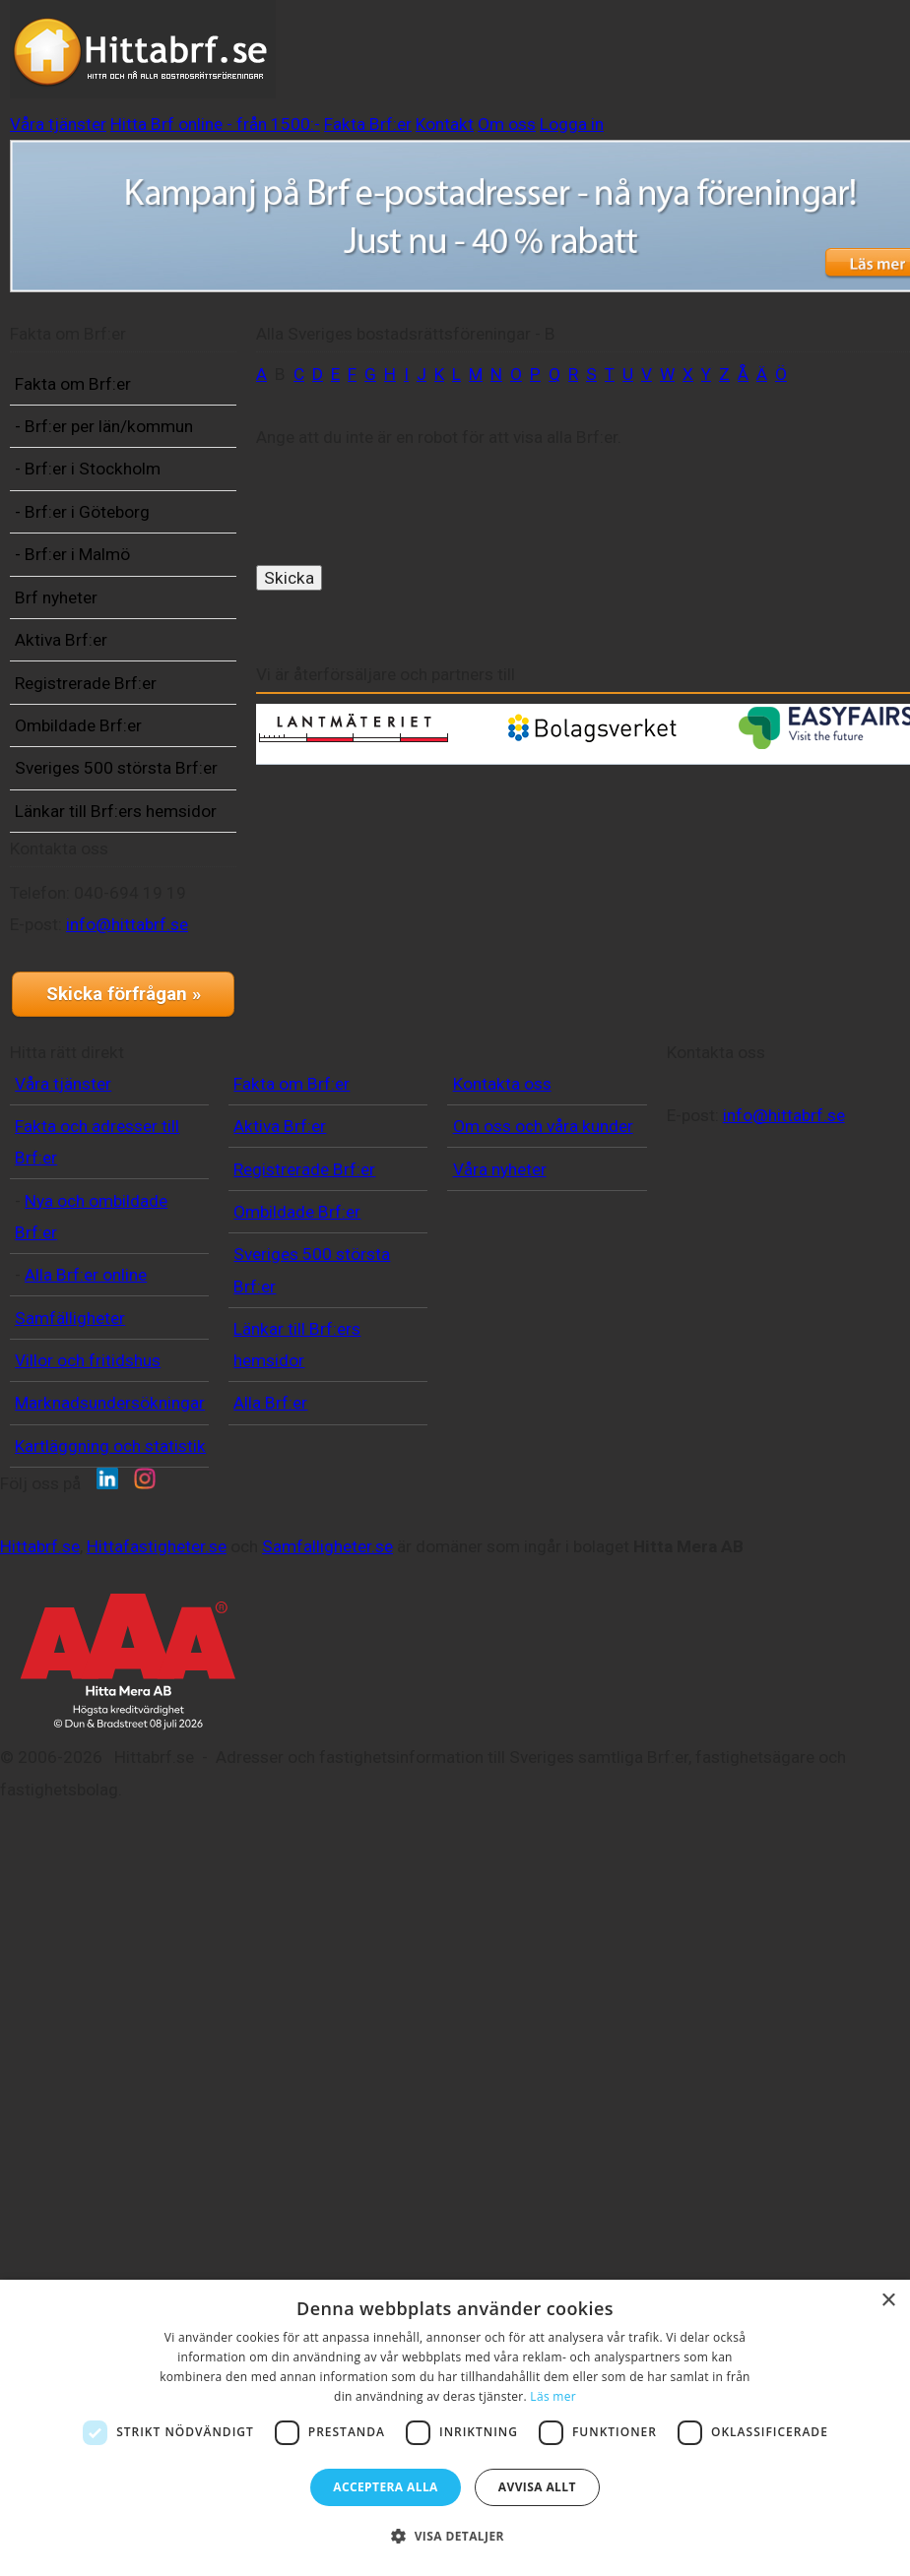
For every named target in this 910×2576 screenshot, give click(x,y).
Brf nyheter (86, 710)
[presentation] (417, 551)
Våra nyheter (466, 1676)
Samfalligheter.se (411, 2144)
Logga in (545, 67)
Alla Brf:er (255, 1879)
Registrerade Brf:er (93, 811)
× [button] (887, 2300)
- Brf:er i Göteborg (112, 624)
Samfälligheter (70, 1793)
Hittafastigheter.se (240, 2144)
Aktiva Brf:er (91, 752)
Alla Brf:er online (86, 1751)
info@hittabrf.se (101, 1253)
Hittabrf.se (123, 2144)
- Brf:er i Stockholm (86, 566)
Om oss (444, 67)
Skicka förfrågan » (114, 1338)
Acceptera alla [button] (385, 2487)
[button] (455, 2536)
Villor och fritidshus (88, 1837)
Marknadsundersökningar (110, 1879)
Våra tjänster (368, 36)
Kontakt (346, 67)
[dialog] (455, 2428)
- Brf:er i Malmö (103, 667)
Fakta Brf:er (769, 36)
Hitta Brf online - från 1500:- (571, 36)
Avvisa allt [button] (537, 2487)
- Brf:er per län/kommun (92, 491)
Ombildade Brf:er (108, 869)
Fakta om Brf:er (103, 433)
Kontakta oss (469, 1559)
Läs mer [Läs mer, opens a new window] (553, 2396)
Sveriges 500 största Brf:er (95, 928)
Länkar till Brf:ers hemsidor (108, 1002)
